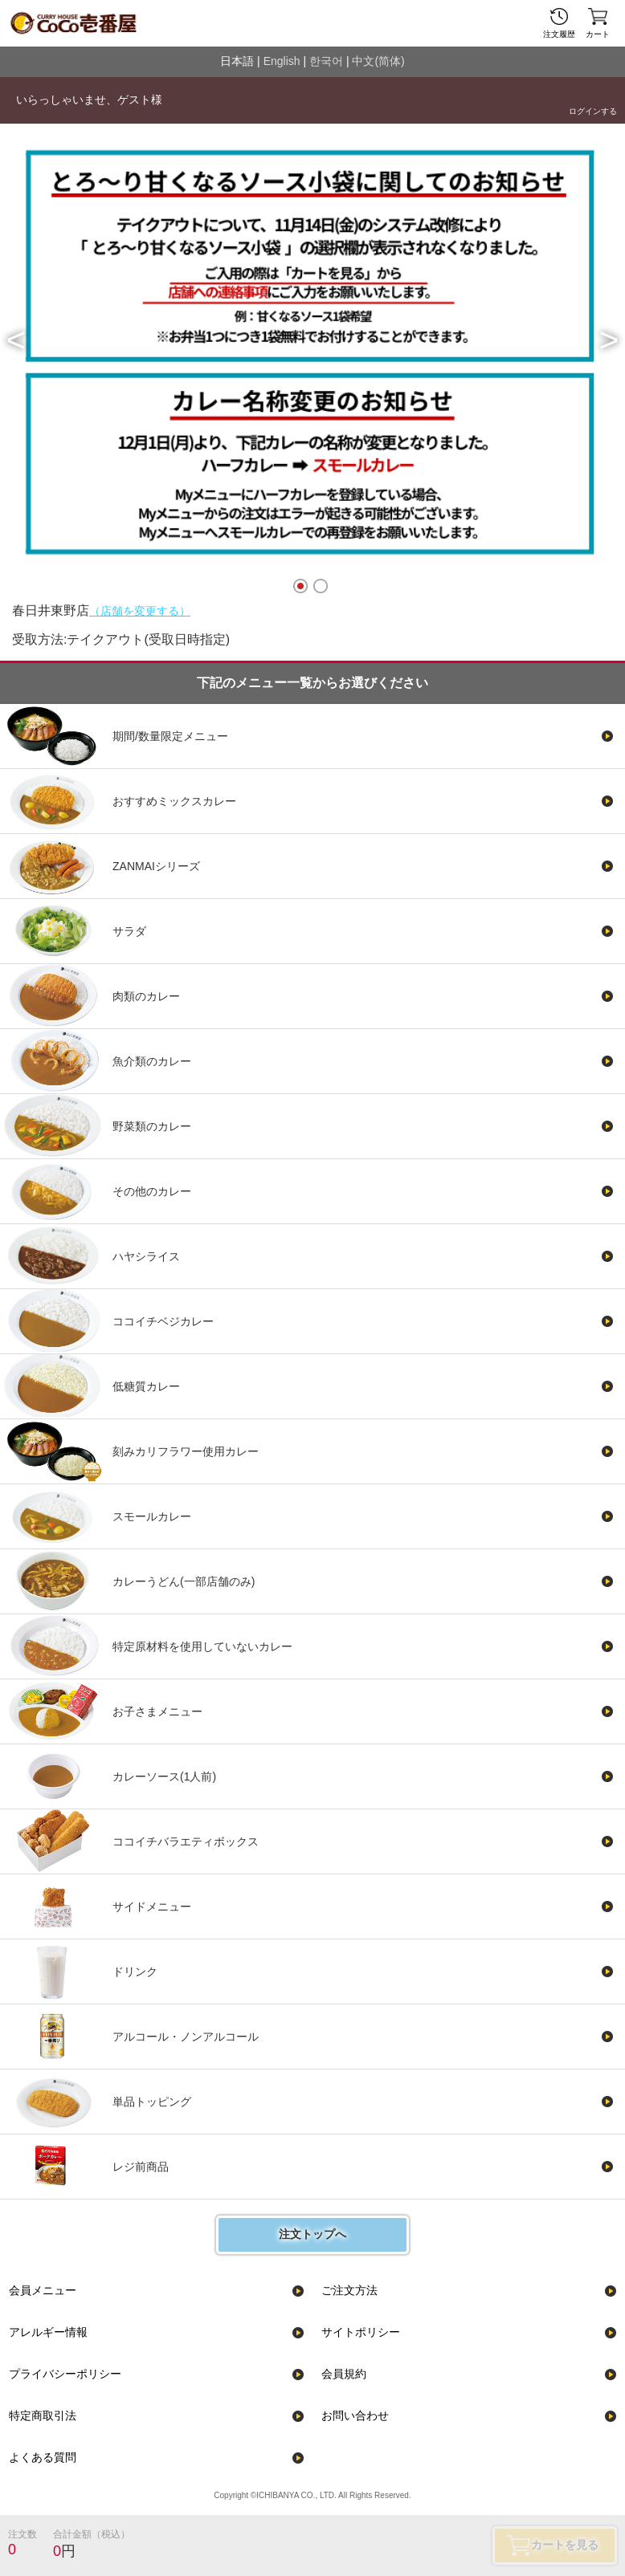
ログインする (593, 111)
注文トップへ (312, 2234)
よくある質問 (42, 2457)
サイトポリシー (360, 2332)
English (281, 61)
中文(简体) (378, 61)
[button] (16, 340)
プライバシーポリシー (65, 2373)
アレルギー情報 (48, 2332)
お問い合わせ (355, 2415)
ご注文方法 (349, 2290)
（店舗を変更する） (139, 610)
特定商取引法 (42, 2415)
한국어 (326, 61)
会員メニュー (42, 2290)
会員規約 (343, 2373)
